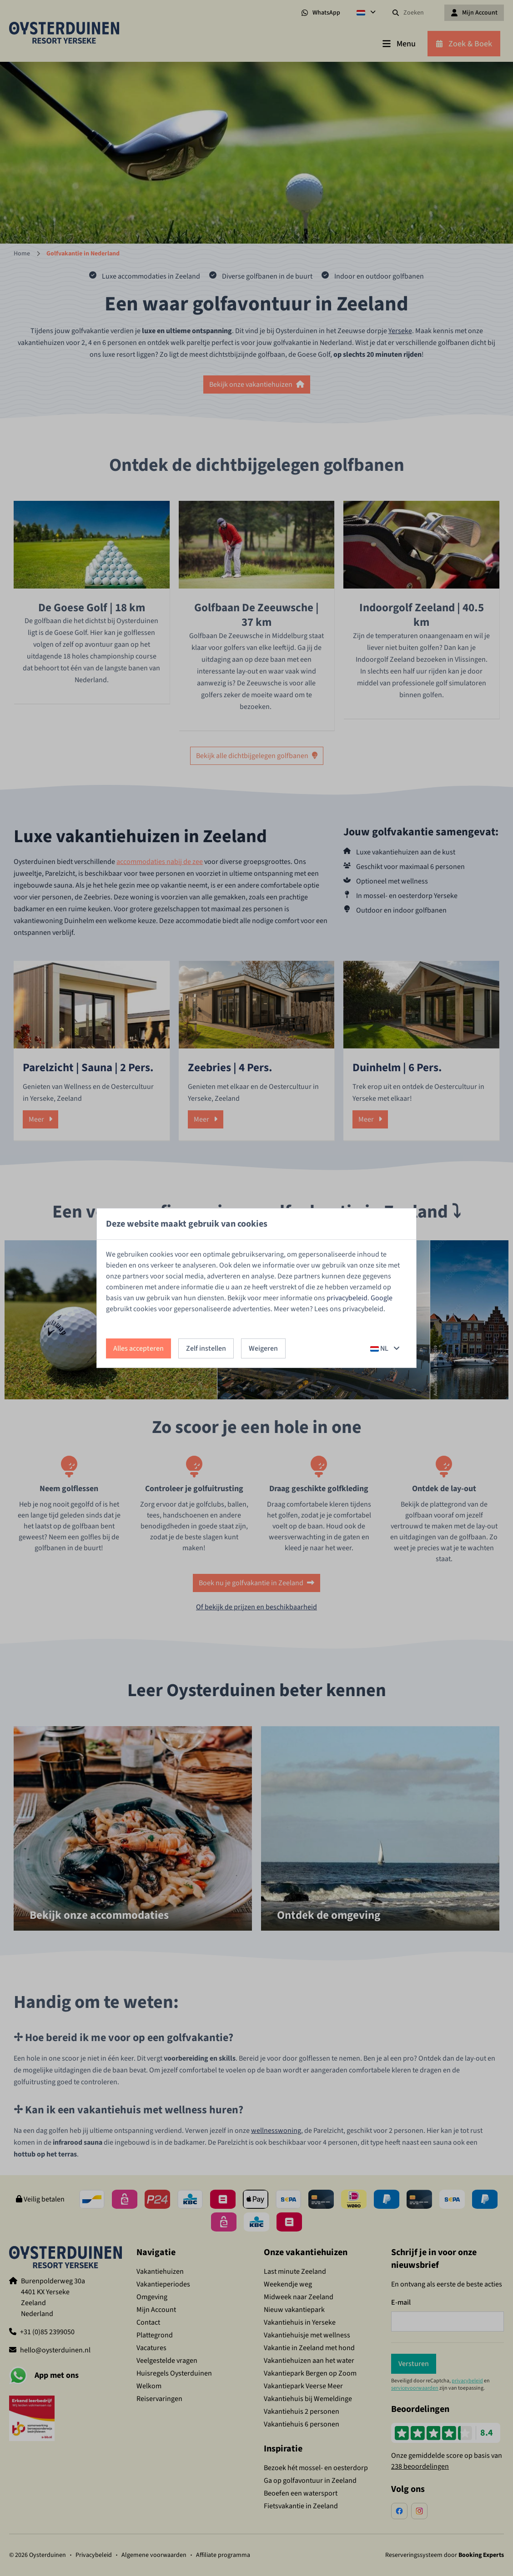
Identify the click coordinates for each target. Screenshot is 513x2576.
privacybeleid (347, 1298)
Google (381, 1298)
